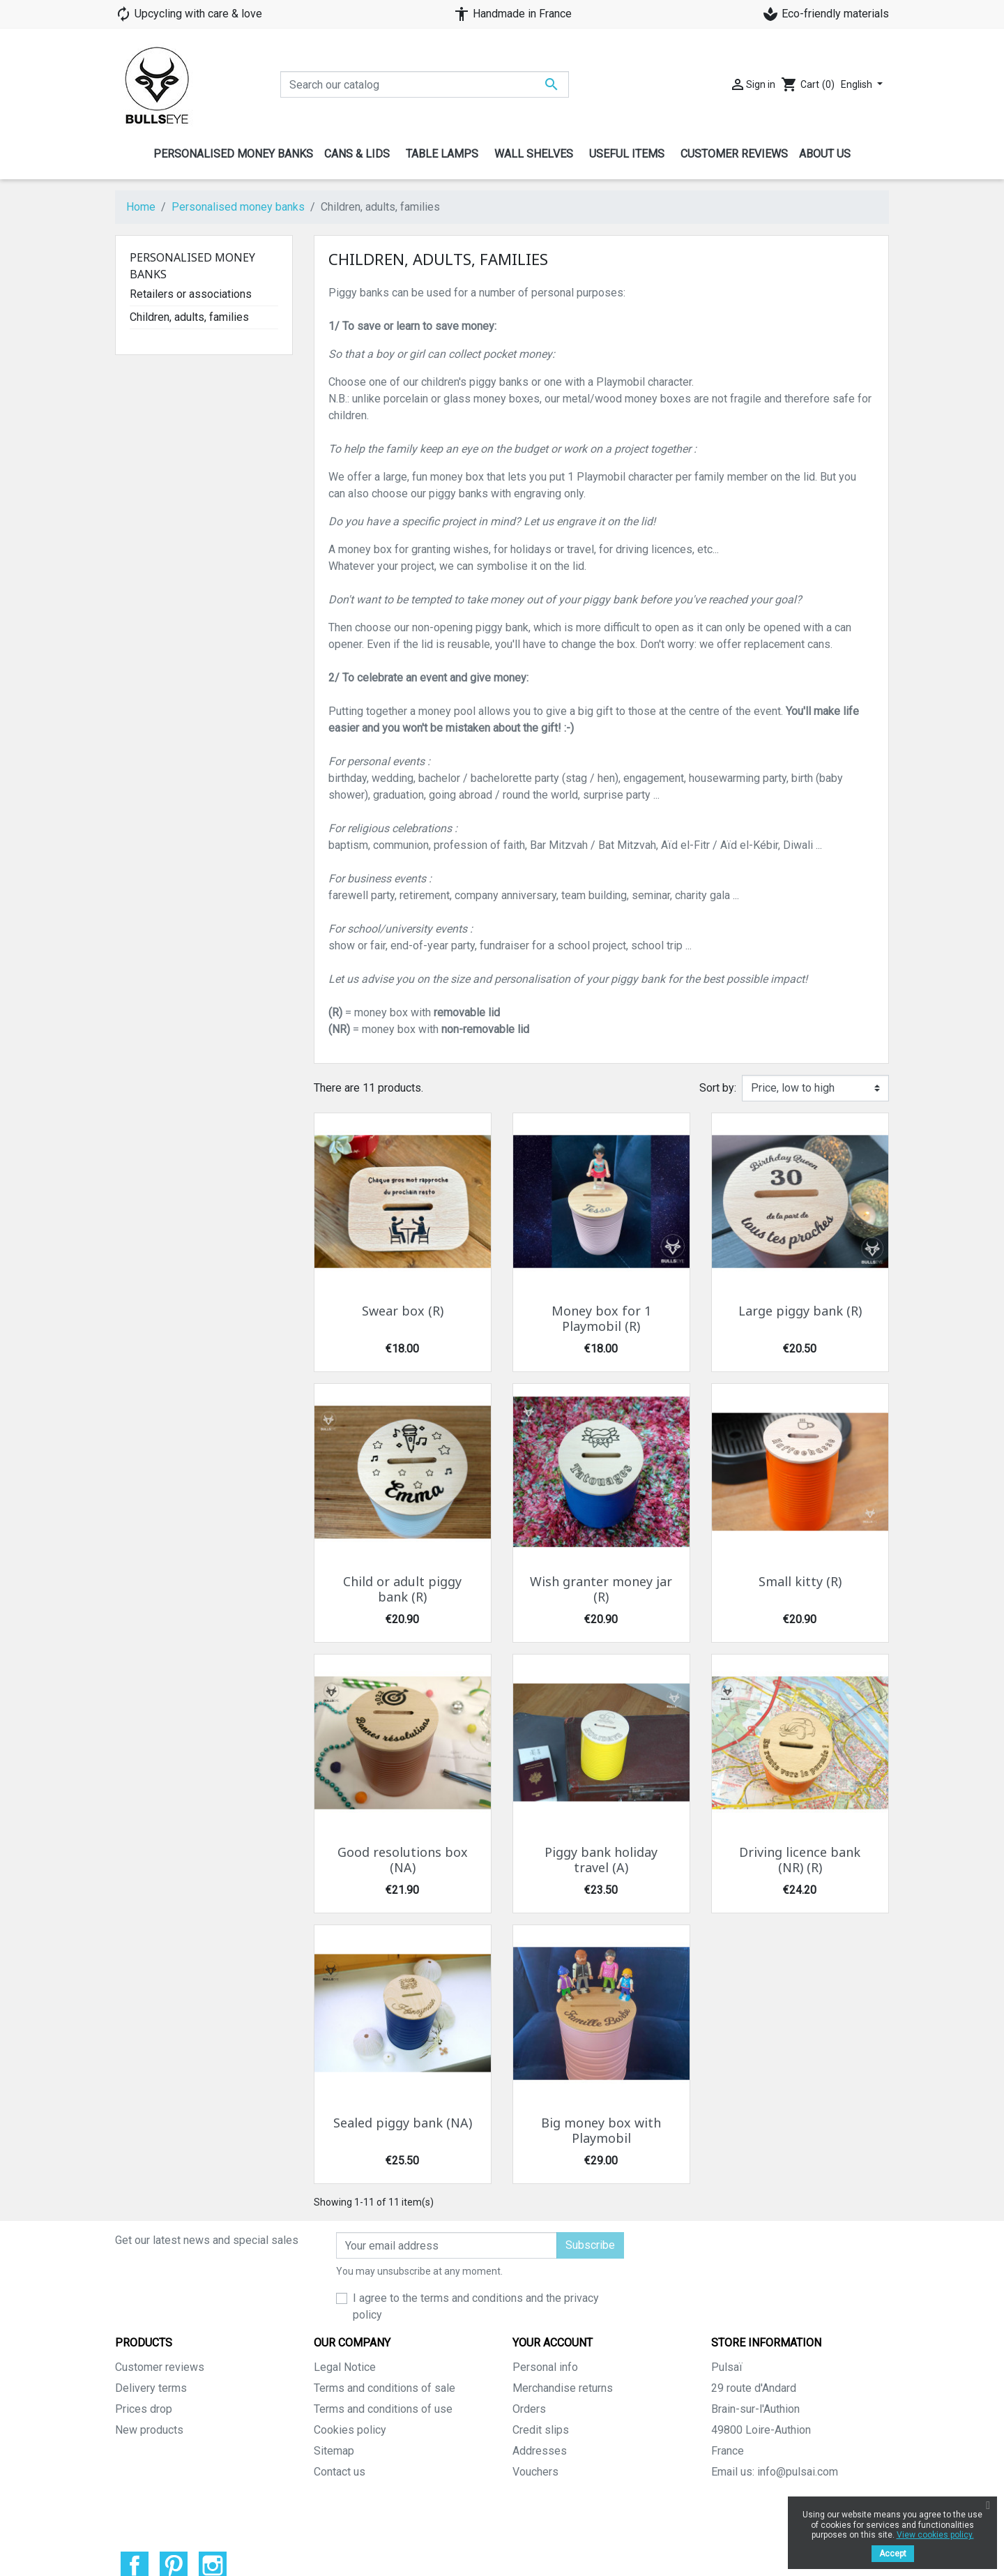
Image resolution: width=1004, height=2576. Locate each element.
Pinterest (174, 2529)
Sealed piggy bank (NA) (402, 2123)
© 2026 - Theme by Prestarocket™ (502, 2556)
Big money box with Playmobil (601, 2131)
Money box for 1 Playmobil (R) (601, 1319)
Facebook (135, 2529)
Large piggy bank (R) (800, 1311)
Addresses (539, 2450)
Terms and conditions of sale (384, 2388)
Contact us (339, 2471)
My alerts (535, 2492)
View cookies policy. (935, 2535)
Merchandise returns (562, 2388)
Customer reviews (159, 2367)
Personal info (545, 2367)
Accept (892, 2554)
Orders (529, 2409)
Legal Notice (345, 2367)
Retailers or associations (191, 294)
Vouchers (535, 2471)
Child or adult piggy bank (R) (402, 1589)
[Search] (424, 84)
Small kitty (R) (800, 1582)
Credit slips (540, 2429)
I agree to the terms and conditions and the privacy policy (476, 2306)
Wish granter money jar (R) (601, 1589)
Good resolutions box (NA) (402, 1860)
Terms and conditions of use (383, 2409)
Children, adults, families (189, 317)
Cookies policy (350, 2429)
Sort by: (717, 1087)
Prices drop (143, 2409)
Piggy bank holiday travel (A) (601, 1860)
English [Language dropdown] (857, 84)
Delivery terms (151, 2388)
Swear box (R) (402, 1311)
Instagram (213, 2529)
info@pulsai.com (797, 2471)
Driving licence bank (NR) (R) (799, 1860)
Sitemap (334, 2450)
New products (149, 2429)
